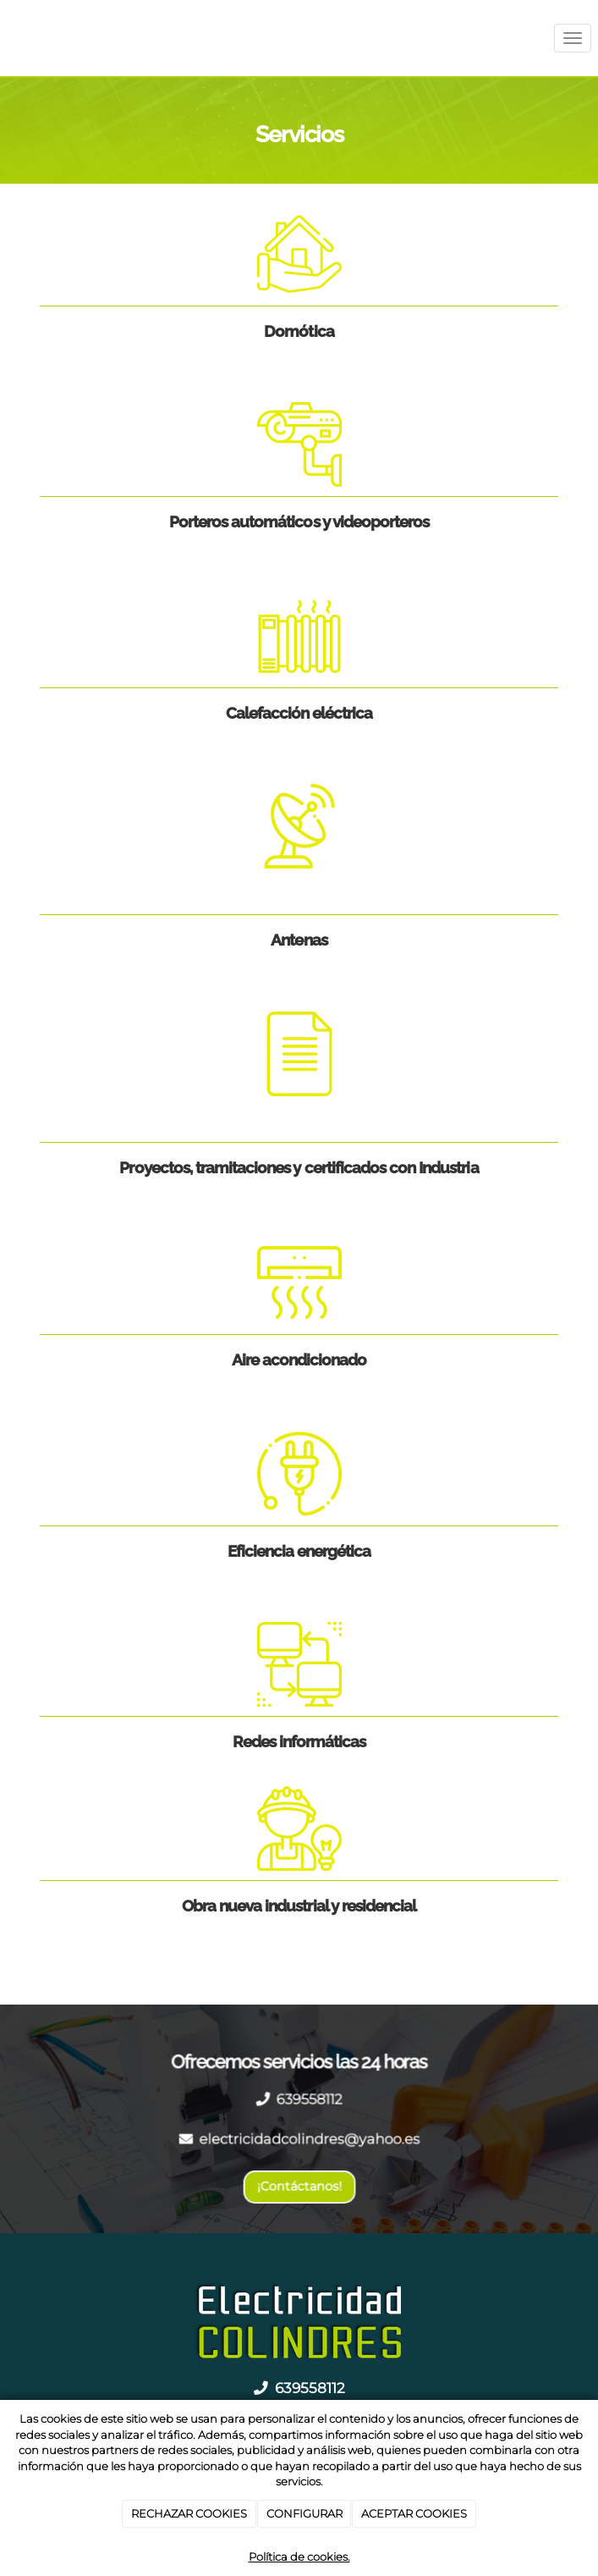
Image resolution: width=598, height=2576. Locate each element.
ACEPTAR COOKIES (414, 2513)
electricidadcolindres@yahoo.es (309, 2139)
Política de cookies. (299, 2556)
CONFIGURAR (304, 2513)
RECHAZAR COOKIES (189, 2513)
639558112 (309, 2099)
